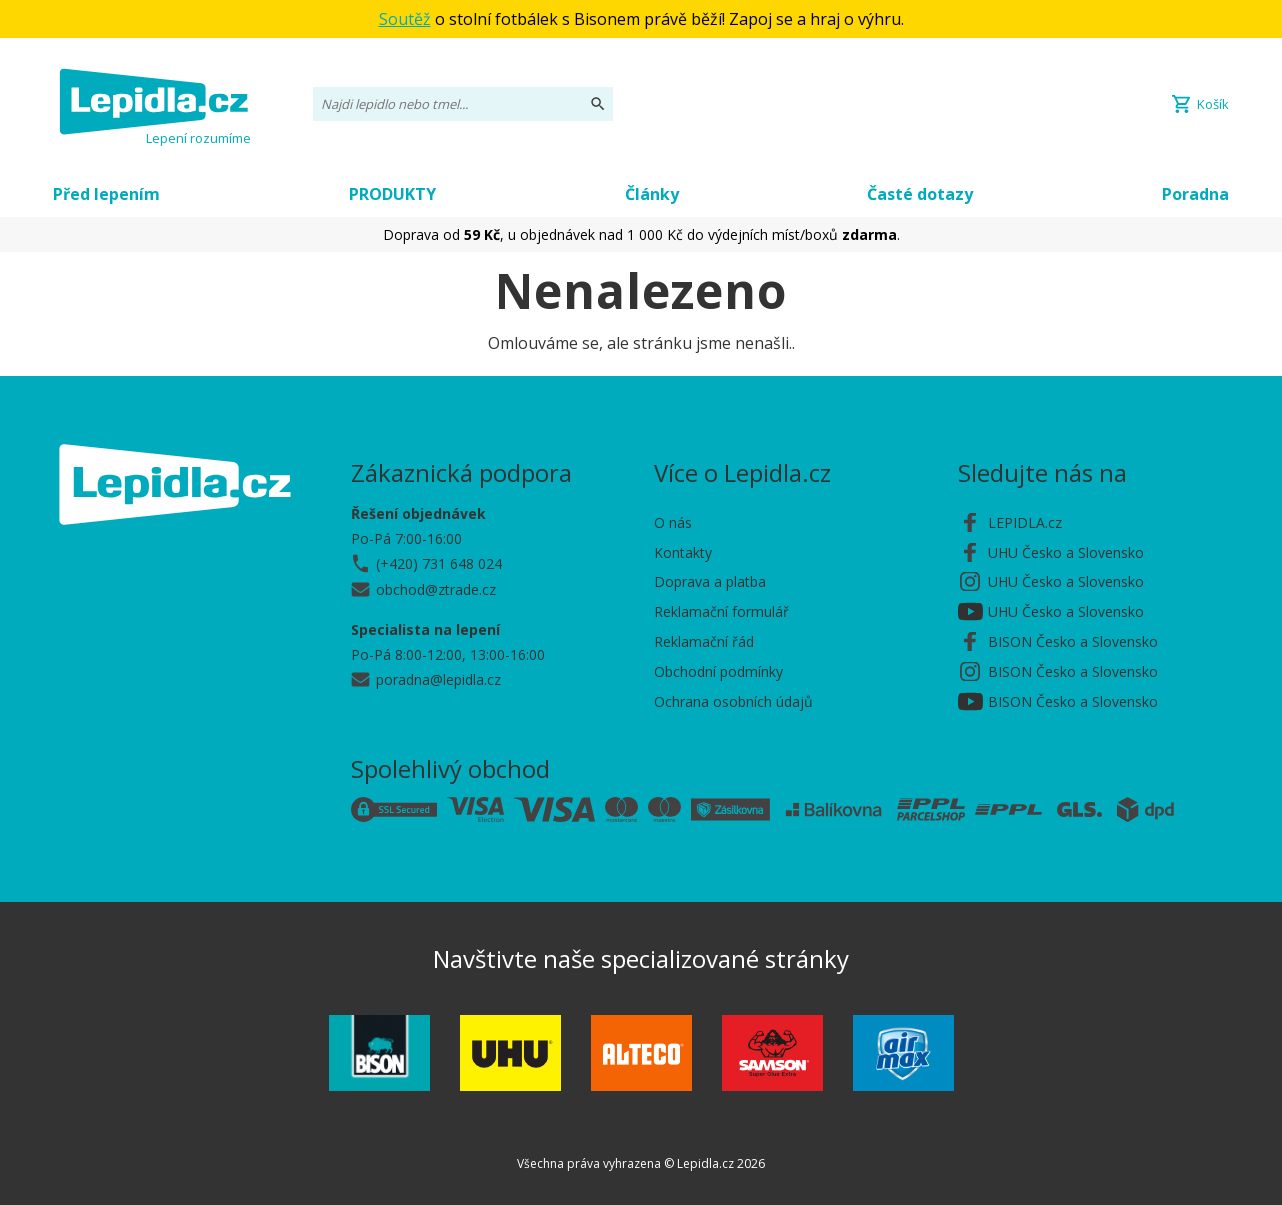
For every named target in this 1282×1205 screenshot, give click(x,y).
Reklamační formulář (721, 611)
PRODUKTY (392, 194)
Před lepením (106, 194)
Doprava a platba (710, 581)
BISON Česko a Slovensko (1073, 641)
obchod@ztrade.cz (436, 589)
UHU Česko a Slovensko (1066, 552)
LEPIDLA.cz (1025, 522)
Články (652, 194)
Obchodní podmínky (718, 671)
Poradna (1195, 194)
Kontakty (683, 552)
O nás (673, 522)
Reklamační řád (704, 641)
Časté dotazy (920, 194)
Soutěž (405, 19)
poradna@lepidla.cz (438, 679)
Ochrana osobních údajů (733, 701)
